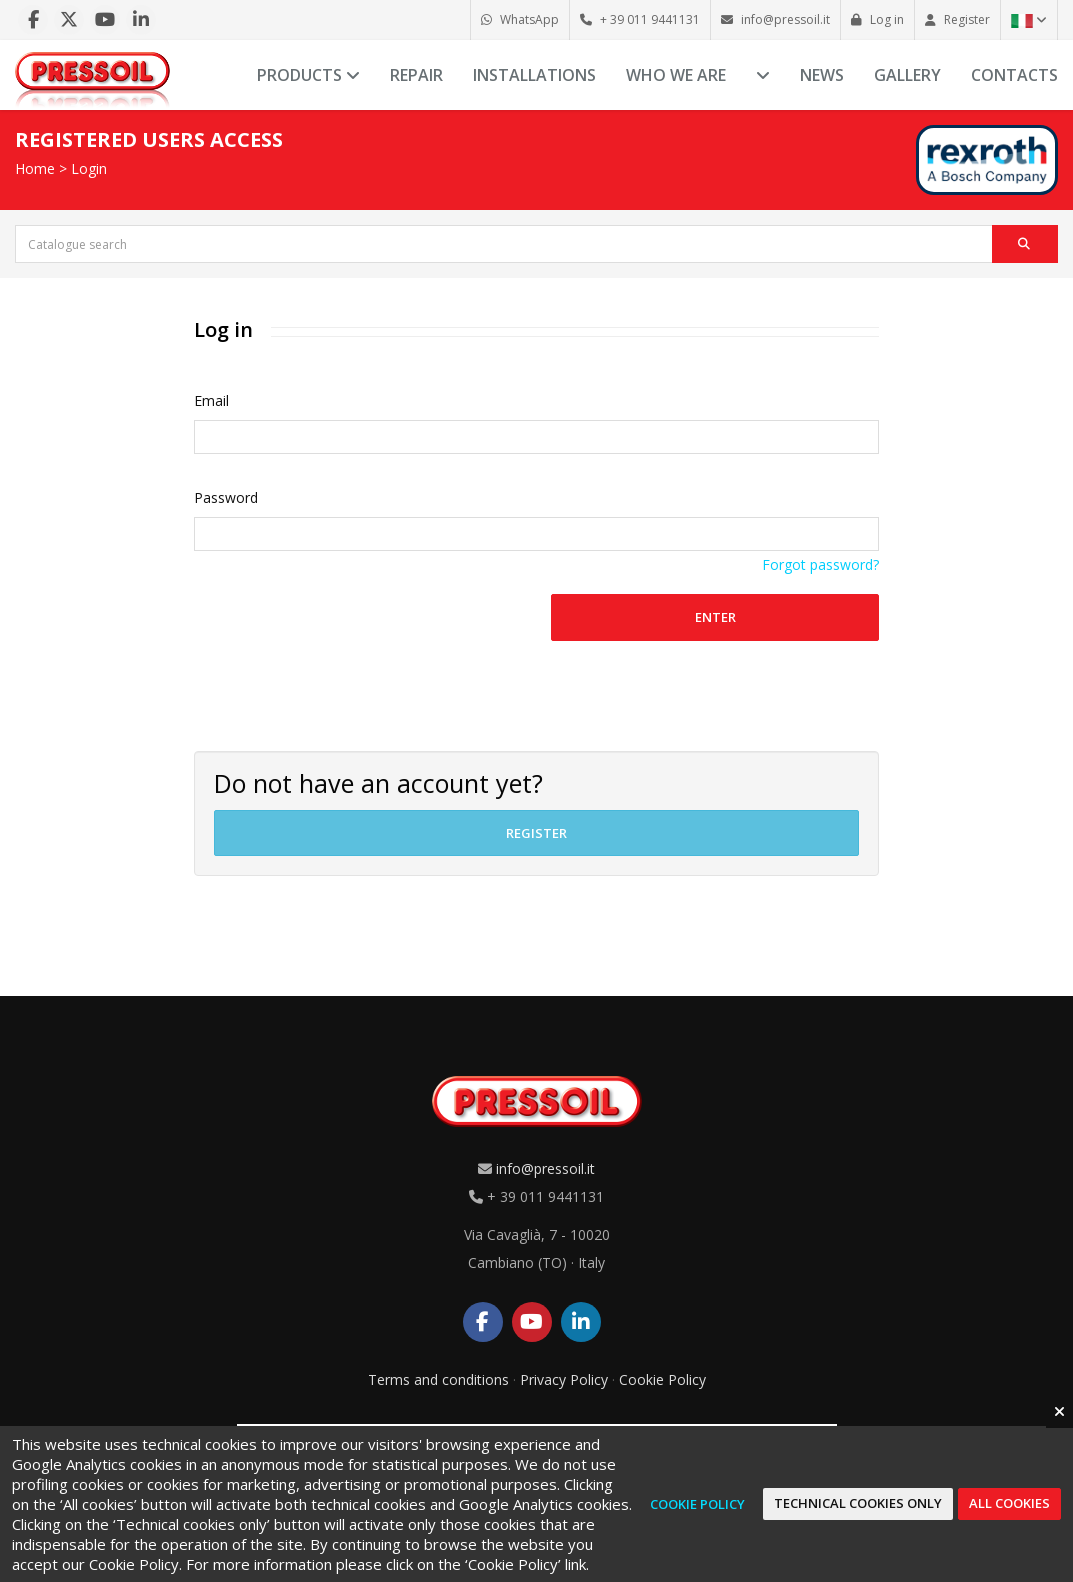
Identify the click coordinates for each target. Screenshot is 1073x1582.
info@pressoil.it (545, 1168)
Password (226, 497)
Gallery (907, 75)
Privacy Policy (564, 1379)
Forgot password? (820, 564)
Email (211, 400)
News (822, 75)
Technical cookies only (858, 1503)
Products (308, 75)
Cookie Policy (662, 1379)
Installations (534, 75)
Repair (416, 75)
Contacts (1014, 75)
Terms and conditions (438, 1379)
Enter (715, 617)
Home (35, 168)
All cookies (1009, 1503)
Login (89, 168)
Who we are (676, 75)
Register (536, 833)
